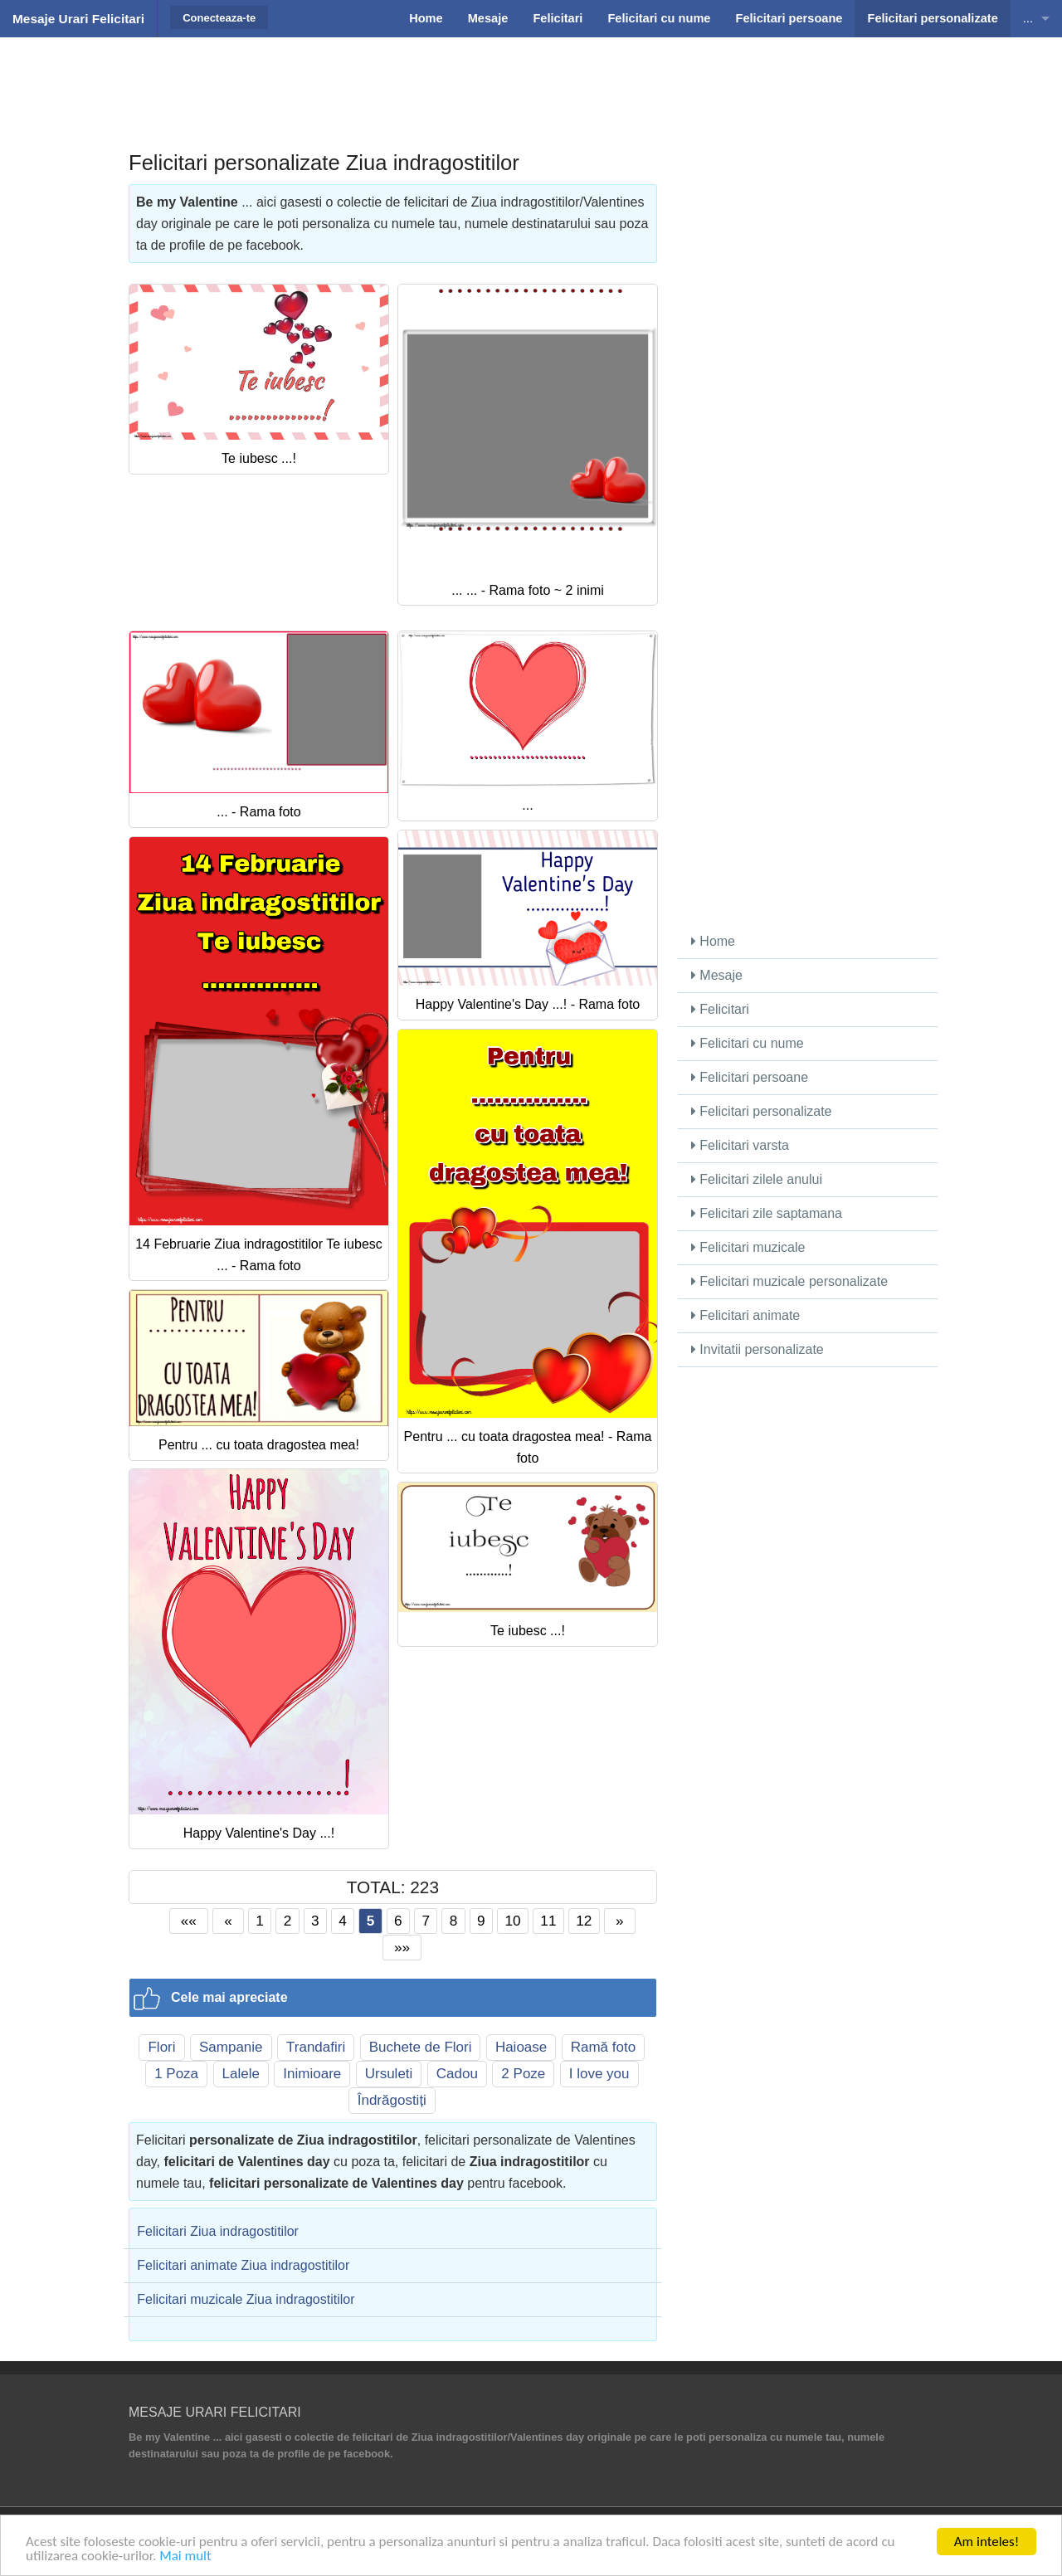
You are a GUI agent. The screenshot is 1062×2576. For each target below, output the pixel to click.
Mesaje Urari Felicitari (78, 19)
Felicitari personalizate (761, 1111)
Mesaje (717, 975)
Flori (161, 2047)
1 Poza (176, 2074)
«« (189, 1920)
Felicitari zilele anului (756, 1179)
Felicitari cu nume (747, 1043)
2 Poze (523, 2074)
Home (713, 941)
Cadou (457, 2074)
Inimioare (312, 2074)
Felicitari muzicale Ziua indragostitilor (245, 2299)
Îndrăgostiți (392, 2100)
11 (548, 1920)
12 (584, 1920)
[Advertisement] (531, 78)
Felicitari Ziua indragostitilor (218, 2231)
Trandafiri (315, 2047)
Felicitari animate (745, 1315)
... (1028, 18)
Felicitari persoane (749, 1077)
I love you (599, 2074)
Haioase (521, 2047)
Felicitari (720, 1009)
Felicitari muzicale (748, 1247)
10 (512, 1920)
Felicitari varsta (740, 1145)
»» (402, 1947)
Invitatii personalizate (757, 1349)
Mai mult (185, 2556)
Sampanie (231, 2047)
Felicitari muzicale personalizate (789, 1281)
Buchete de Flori (420, 2047)
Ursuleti (389, 2074)
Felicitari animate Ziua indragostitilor (243, 2265)
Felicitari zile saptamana (766, 1213)
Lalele (241, 2074)
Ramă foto (603, 2047)
